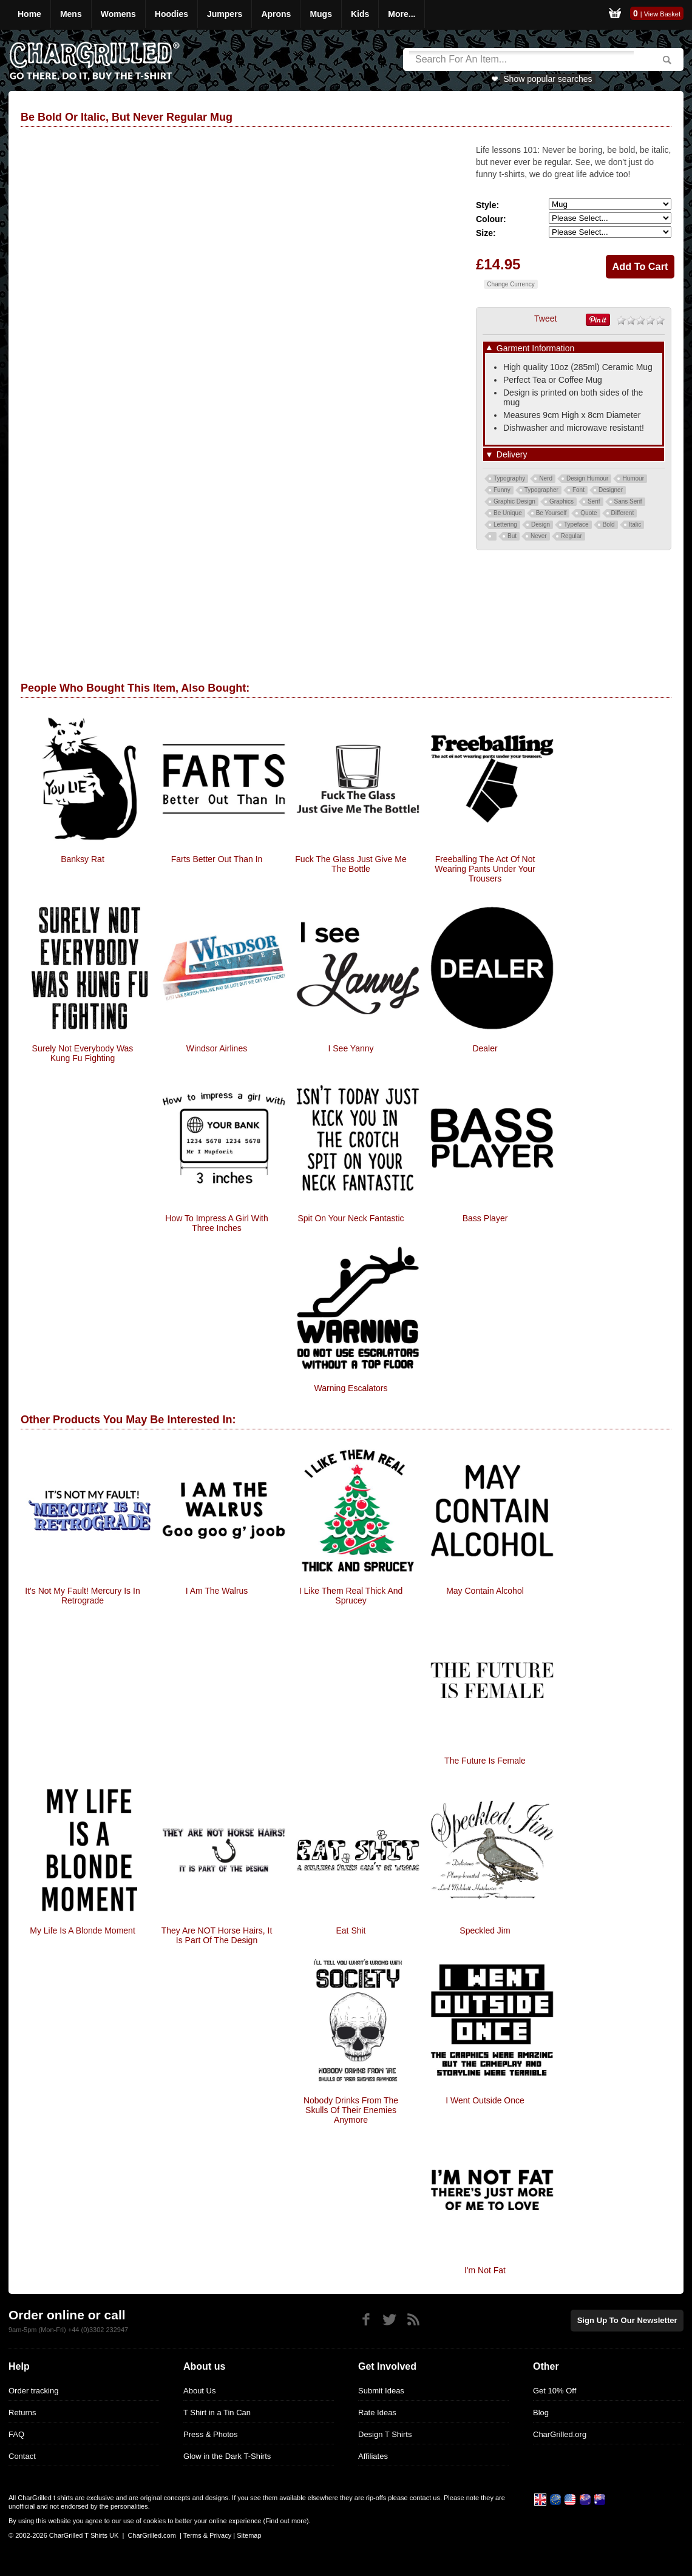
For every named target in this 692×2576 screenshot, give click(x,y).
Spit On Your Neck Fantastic (350, 1218)
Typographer (541, 490)
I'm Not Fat (485, 2270)
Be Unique (508, 513)
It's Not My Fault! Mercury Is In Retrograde (82, 1595)
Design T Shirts (385, 2434)
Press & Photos (210, 2434)
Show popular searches (547, 79)
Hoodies (171, 14)
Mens (71, 14)
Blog (541, 2412)
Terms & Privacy (207, 2535)
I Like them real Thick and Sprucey (351, 1595)
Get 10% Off (554, 2390)
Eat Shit (350, 1930)
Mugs (321, 14)
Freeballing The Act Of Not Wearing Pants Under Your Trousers (485, 868)
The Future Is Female (485, 1760)
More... (401, 14)
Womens (118, 14)
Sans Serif (628, 501)
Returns (22, 2412)
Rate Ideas (377, 2412)
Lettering (505, 524)
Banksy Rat (82, 859)
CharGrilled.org (559, 2434)
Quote (588, 513)
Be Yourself (551, 513)
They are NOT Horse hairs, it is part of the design (217, 1935)
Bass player (485, 1218)
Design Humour (587, 478)
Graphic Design (514, 501)
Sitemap (249, 2535)
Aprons (276, 14)
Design (540, 524)
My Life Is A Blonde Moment (82, 1930)
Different (622, 513)
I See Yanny (351, 1048)
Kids (360, 14)
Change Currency (510, 284)
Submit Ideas (381, 2390)
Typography (509, 478)
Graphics (561, 501)
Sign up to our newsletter (627, 2320)
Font (578, 490)
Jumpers (224, 14)
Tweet (545, 318)
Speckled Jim (485, 1930)
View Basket (662, 14)
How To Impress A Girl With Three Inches (216, 1223)
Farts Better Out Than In (217, 859)
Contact (22, 2456)
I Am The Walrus (217, 1591)
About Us (199, 2390)
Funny (502, 490)
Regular (571, 536)
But (512, 536)
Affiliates (373, 2456)
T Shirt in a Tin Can (217, 2412)
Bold (609, 524)
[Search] (521, 59)
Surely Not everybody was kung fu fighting (83, 1053)
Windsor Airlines (216, 1048)
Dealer (484, 1048)
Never (539, 536)
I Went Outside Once (485, 2100)
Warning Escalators (351, 1388)
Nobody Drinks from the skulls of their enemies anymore (351, 2110)
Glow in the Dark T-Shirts (227, 2456)
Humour (633, 478)
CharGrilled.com (151, 2535)
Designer (611, 490)
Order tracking (33, 2390)
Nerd (545, 478)
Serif (594, 501)
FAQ (16, 2434)
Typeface (576, 524)
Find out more (286, 2520)
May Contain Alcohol (485, 1591)
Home (29, 14)
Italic (635, 524)
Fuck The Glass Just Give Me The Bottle (350, 864)
